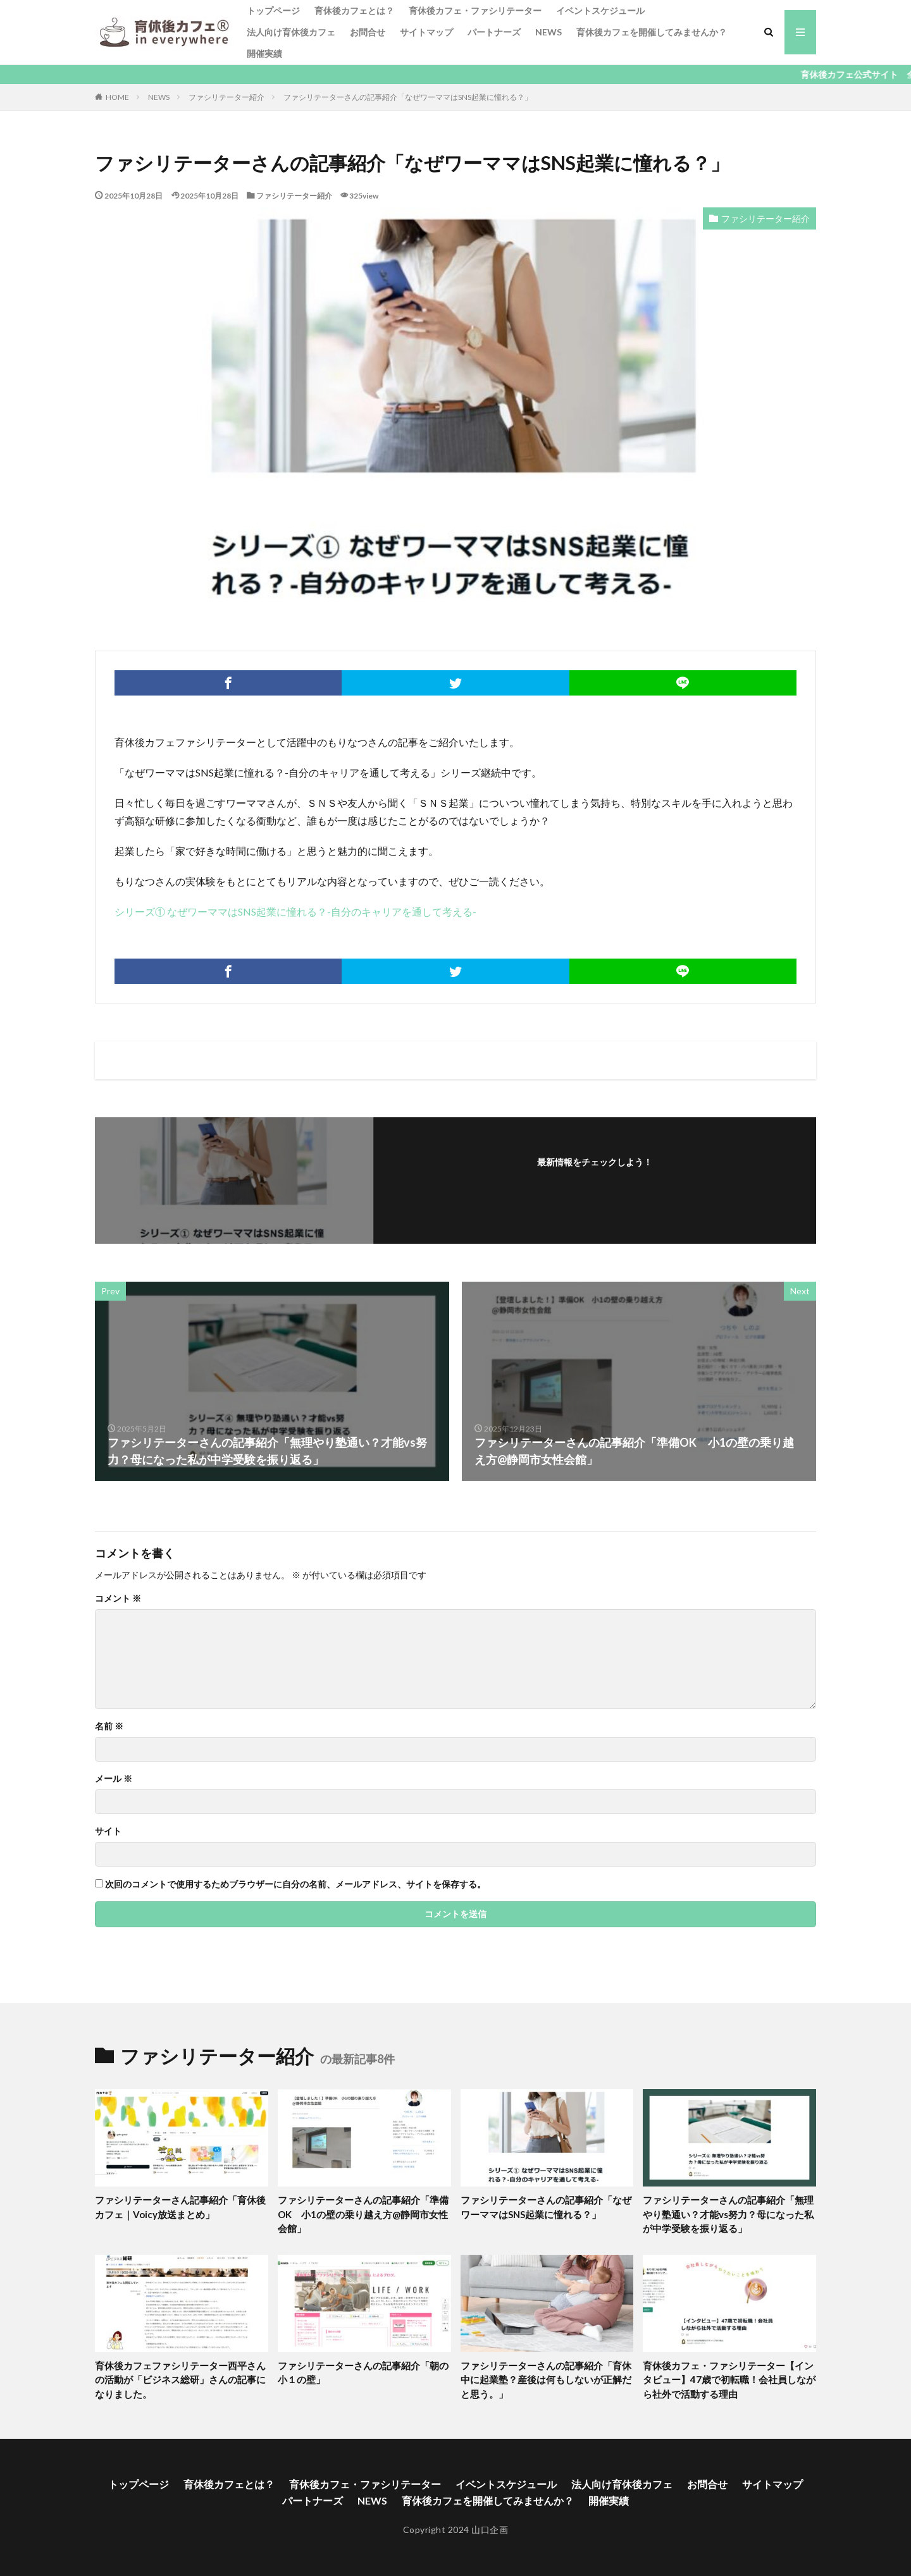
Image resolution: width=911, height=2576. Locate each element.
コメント (118, 1598)
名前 (109, 1726)
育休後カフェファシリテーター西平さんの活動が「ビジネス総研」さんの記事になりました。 (180, 2380)
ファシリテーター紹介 (226, 97)
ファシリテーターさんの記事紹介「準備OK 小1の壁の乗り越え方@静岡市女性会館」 (363, 2214)
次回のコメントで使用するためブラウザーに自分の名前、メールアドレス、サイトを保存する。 (295, 1884)
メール (113, 1778)
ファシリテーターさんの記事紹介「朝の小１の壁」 (363, 2373)
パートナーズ (494, 32)
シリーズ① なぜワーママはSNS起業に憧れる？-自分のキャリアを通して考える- (295, 911)
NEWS (548, 32)
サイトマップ (426, 32)
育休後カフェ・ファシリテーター (475, 10)
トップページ (273, 10)
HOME (117, 97)
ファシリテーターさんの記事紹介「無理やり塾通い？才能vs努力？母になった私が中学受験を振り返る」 (728, 2214)
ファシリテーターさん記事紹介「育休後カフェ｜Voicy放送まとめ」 (180, 2207)
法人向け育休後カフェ (291, 32)
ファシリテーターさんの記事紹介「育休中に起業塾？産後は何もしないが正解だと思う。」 (546, 2380)
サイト (108, 1831)
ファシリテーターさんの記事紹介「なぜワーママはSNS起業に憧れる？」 (407, 97)
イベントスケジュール (600, 10)
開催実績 (264, 53)
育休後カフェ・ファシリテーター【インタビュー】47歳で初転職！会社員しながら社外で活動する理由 (729, 2380)
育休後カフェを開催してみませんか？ (651, 32)
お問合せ (367, 32)
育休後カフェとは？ (354, 10)
